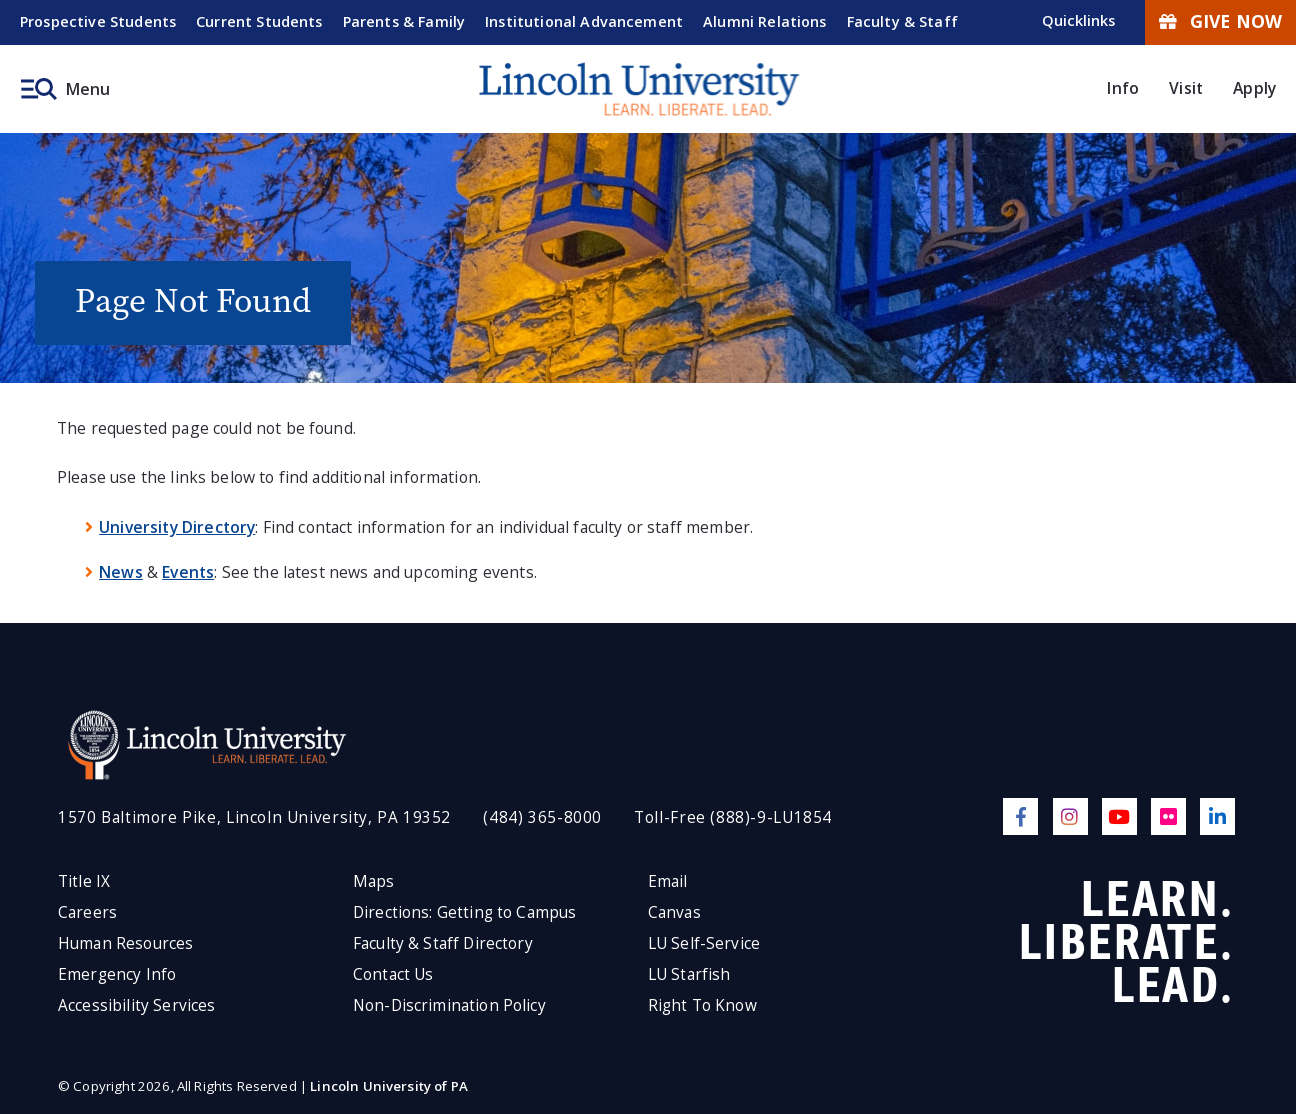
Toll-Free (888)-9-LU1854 (733, 817)
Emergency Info (117, 974)
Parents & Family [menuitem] (404, 21)
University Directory (177, 527)
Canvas (674, 912)
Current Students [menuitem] (259, 21)
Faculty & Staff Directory (443, 943)
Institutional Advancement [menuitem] (584, 21)
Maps (374, 881)
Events (188, 572)
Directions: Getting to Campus (465, 912)
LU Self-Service (704, 943)
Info (1123, 88)
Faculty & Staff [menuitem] (902, 21)
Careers (87, 912)
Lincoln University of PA (389, 1086)
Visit (1186, 88)
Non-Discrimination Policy (449, 1005)
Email (668, 881)
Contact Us (393, 974)
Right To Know (702, 1005)
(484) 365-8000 (542, 817)
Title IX (84, 881)
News (121, 572)
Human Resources (125, 943)
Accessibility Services (136, 1005)
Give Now (1220, 21)
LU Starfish (689, 974)
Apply (1254, 88)
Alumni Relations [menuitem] (765, 21)
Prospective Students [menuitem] (98, 21)
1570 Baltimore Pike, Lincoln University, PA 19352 (254, 817)
